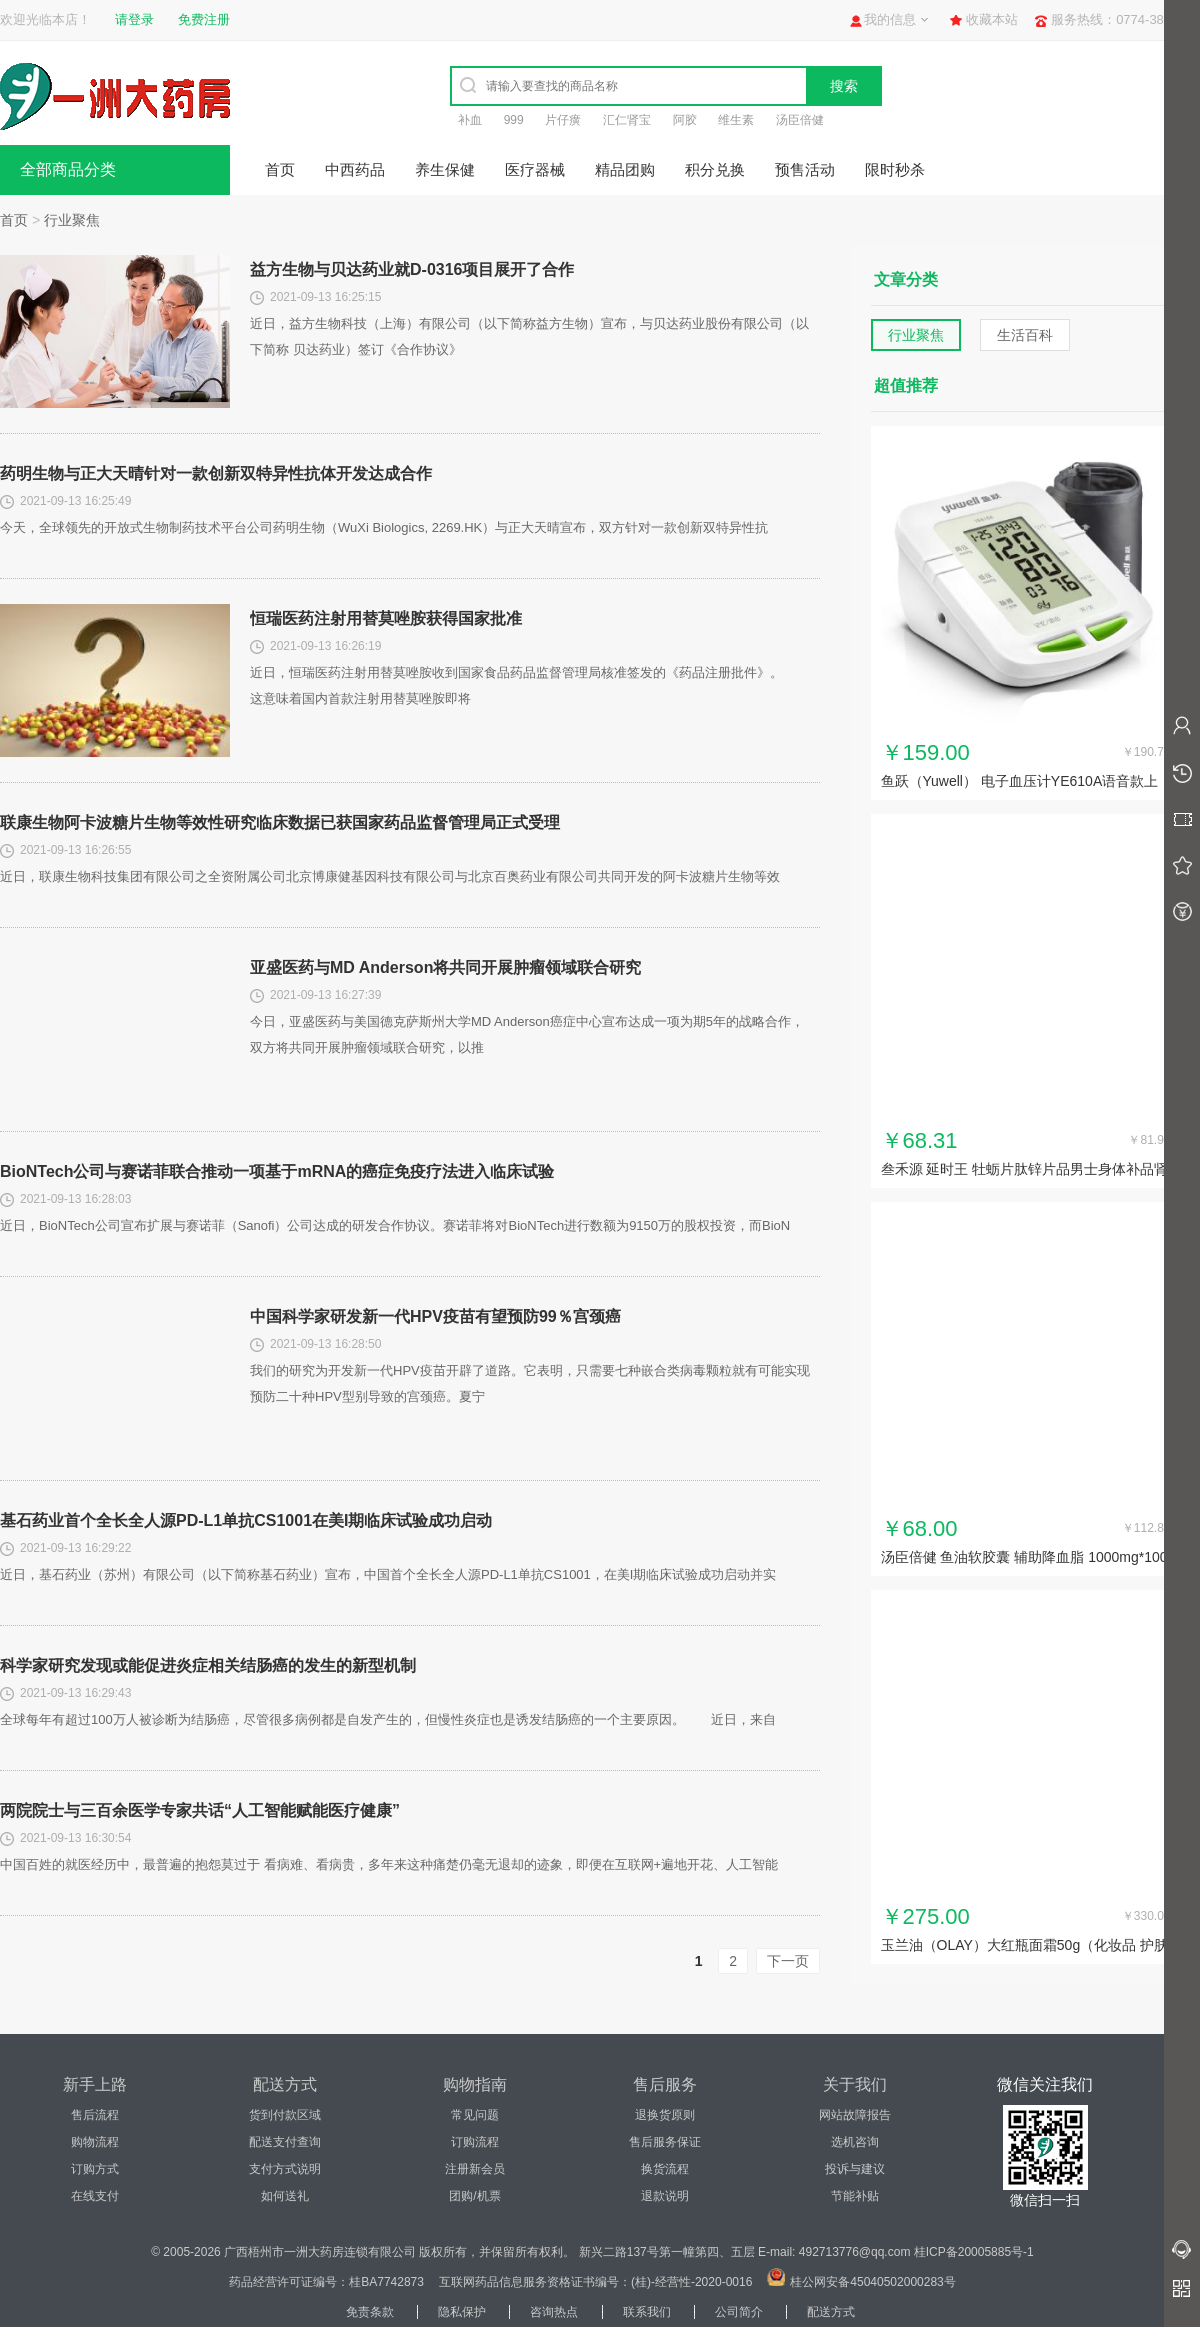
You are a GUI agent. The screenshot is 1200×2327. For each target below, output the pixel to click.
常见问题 (475, 2115)
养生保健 (445, 169)
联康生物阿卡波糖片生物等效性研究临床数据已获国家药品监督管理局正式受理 (280, 822)
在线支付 (95, 2196)
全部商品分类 (68, 169)
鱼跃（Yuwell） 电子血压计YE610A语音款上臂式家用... (1020, 783)
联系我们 (647, 2312)
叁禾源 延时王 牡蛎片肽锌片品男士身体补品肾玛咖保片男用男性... (1025, 1171)
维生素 (736, 120)
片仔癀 (563, 120)
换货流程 (665, 2169)
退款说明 (665, 2196)
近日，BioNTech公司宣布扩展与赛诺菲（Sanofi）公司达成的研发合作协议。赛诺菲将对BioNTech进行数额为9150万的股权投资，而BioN (395, 1225)
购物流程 (95, 2142)
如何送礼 (285, 2196)
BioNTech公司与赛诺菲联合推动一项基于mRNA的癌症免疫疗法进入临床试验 (277, 1171)
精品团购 (625, 169)
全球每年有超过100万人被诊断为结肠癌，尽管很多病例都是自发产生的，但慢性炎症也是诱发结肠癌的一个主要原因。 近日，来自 (388, 1719)
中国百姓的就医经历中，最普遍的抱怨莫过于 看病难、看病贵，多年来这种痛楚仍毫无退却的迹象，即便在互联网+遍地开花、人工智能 (389, 1864)
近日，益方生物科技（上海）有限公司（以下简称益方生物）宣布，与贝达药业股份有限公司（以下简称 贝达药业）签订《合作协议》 (529, 336)
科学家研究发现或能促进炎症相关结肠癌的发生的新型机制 (208, 1665)
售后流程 (95, 2115)
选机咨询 (855, 2142)
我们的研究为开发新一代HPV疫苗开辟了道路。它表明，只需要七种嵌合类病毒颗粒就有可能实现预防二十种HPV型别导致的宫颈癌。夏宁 (530, 1383)
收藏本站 (992, 19)
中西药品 (355, 169)
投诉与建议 (855, 2169)
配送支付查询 (285, 2142)
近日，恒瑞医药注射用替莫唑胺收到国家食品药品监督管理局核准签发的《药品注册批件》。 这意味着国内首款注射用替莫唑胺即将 (529, 685)
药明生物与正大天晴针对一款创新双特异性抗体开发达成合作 (216, 473)
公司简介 (739, 2312)
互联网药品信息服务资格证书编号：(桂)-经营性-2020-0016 (595, 2282)
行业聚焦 (72, 220)
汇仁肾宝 (627, 120)
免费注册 (204, 19)
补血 (470, 120)
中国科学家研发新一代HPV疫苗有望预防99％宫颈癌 (435, 1316)
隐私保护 (462, 2312)
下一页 (788, 1961)
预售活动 (805, 169)
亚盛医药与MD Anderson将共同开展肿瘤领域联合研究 (445, 967)
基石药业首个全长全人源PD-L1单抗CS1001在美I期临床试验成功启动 (246, 1520)
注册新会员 (475, 2169)
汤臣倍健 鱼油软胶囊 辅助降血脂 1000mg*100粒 (1024, 1559)
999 (514, 120)
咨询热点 (554, 2312)
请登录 (134, 19)
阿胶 (685, 120)
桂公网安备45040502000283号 (872, 2282)
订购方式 (95, 2169)
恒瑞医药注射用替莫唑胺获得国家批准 (386, 618)
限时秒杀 (895, 169)
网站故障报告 (855, 2115)
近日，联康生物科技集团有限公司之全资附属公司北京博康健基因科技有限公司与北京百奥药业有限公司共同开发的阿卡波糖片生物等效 (390, 876)
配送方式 (831, 2312)
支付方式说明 (285, 2169)
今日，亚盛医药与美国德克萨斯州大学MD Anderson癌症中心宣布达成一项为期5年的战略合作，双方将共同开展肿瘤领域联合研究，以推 (527, 1034)
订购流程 (475, 2142)
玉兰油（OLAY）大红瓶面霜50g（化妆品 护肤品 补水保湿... (1025, 1947)
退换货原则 (665, 2115)
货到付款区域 (285, 2115)
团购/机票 (474, 2196)
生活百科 (1025, 335)
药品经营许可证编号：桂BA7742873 (326, 2282)
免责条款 (370, 2312)
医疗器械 (535, 169)
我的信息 (890, 19)
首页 (280, 169)
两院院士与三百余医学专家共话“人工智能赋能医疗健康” (200, 1810)
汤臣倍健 (800, 120)
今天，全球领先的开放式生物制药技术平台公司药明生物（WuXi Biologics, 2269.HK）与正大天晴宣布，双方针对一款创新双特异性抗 (384, 527)
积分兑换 (715, 169)
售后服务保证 (665, 2142)
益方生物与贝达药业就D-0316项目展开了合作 (412, 269)
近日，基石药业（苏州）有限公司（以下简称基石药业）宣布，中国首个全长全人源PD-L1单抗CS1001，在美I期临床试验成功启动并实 (388, 1574)
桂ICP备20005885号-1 (974, 2252)
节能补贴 (855, 2196)
